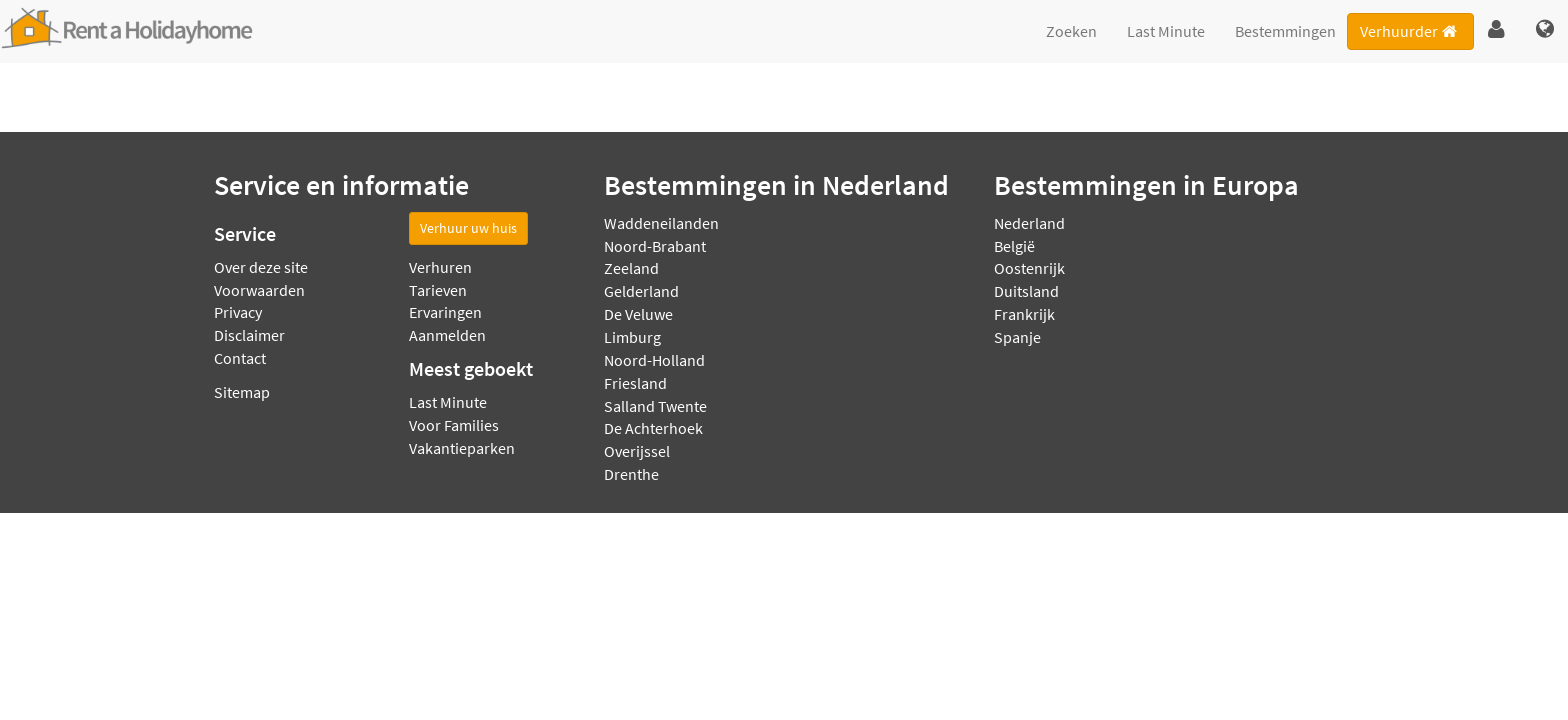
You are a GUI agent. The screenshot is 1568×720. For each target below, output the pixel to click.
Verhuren (440, 267)
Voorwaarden (259, 290)
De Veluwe (638, 314)
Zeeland (631, 268)
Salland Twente (655, 406)
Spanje (1017, 337)
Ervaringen (445, 312)
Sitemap (242, 392)
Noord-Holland (654, 360)
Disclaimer (249, 335)
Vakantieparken (462, 448)
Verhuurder (1410, 31)
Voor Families (454, 425)
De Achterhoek (653, 428)
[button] (1496, 30)
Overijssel (637, 451)
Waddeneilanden (661, 223)
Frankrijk (1024, 314)
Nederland (1029, 223)
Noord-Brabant (655, 246)
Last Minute (1166, 31)
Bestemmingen (1285, 31)
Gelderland (641, 291)
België (1014, 246)
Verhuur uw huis (468, 228)
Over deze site (261, 267)
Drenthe (631, 474)
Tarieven (438, 290)
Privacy (238, 312)
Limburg (632, 337)
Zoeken (1071, 31)
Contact (240, 358)
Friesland (635, 383)
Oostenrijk (1029, 268)
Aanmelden (447, 335)
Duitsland (1026, 291)
